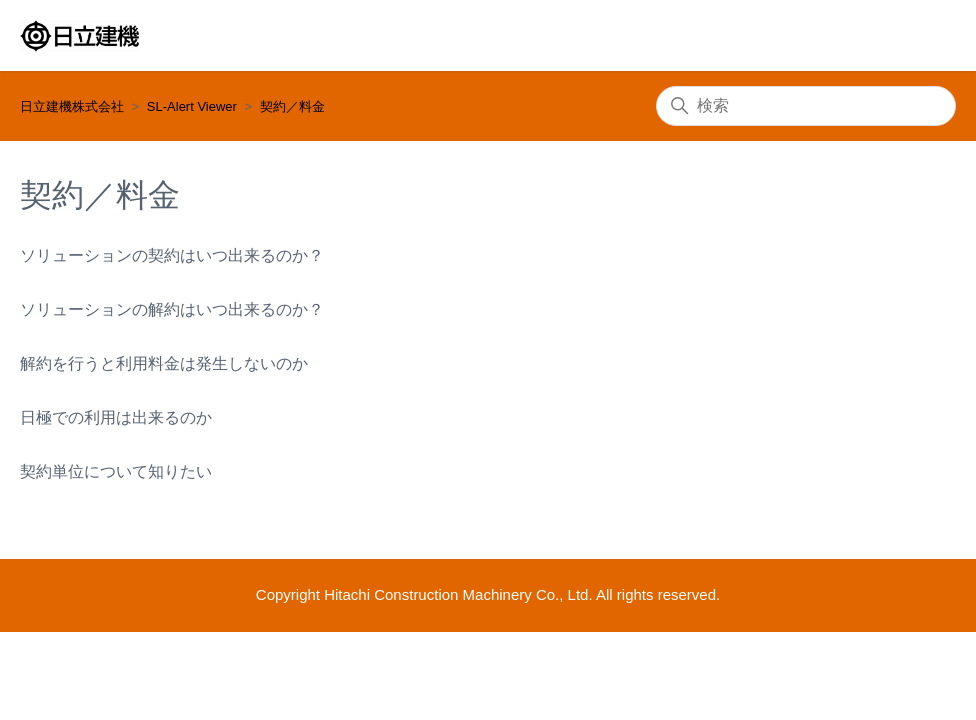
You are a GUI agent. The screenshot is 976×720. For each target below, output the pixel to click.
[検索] (806, 106)
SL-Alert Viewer (192, 106)
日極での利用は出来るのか (116, 417)
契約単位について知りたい (116, 471)
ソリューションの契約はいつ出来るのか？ (172, 255)
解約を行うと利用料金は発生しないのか (164, 363)
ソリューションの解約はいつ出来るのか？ (172, 309)
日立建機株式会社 (72, 106)
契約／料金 (292, 106)
